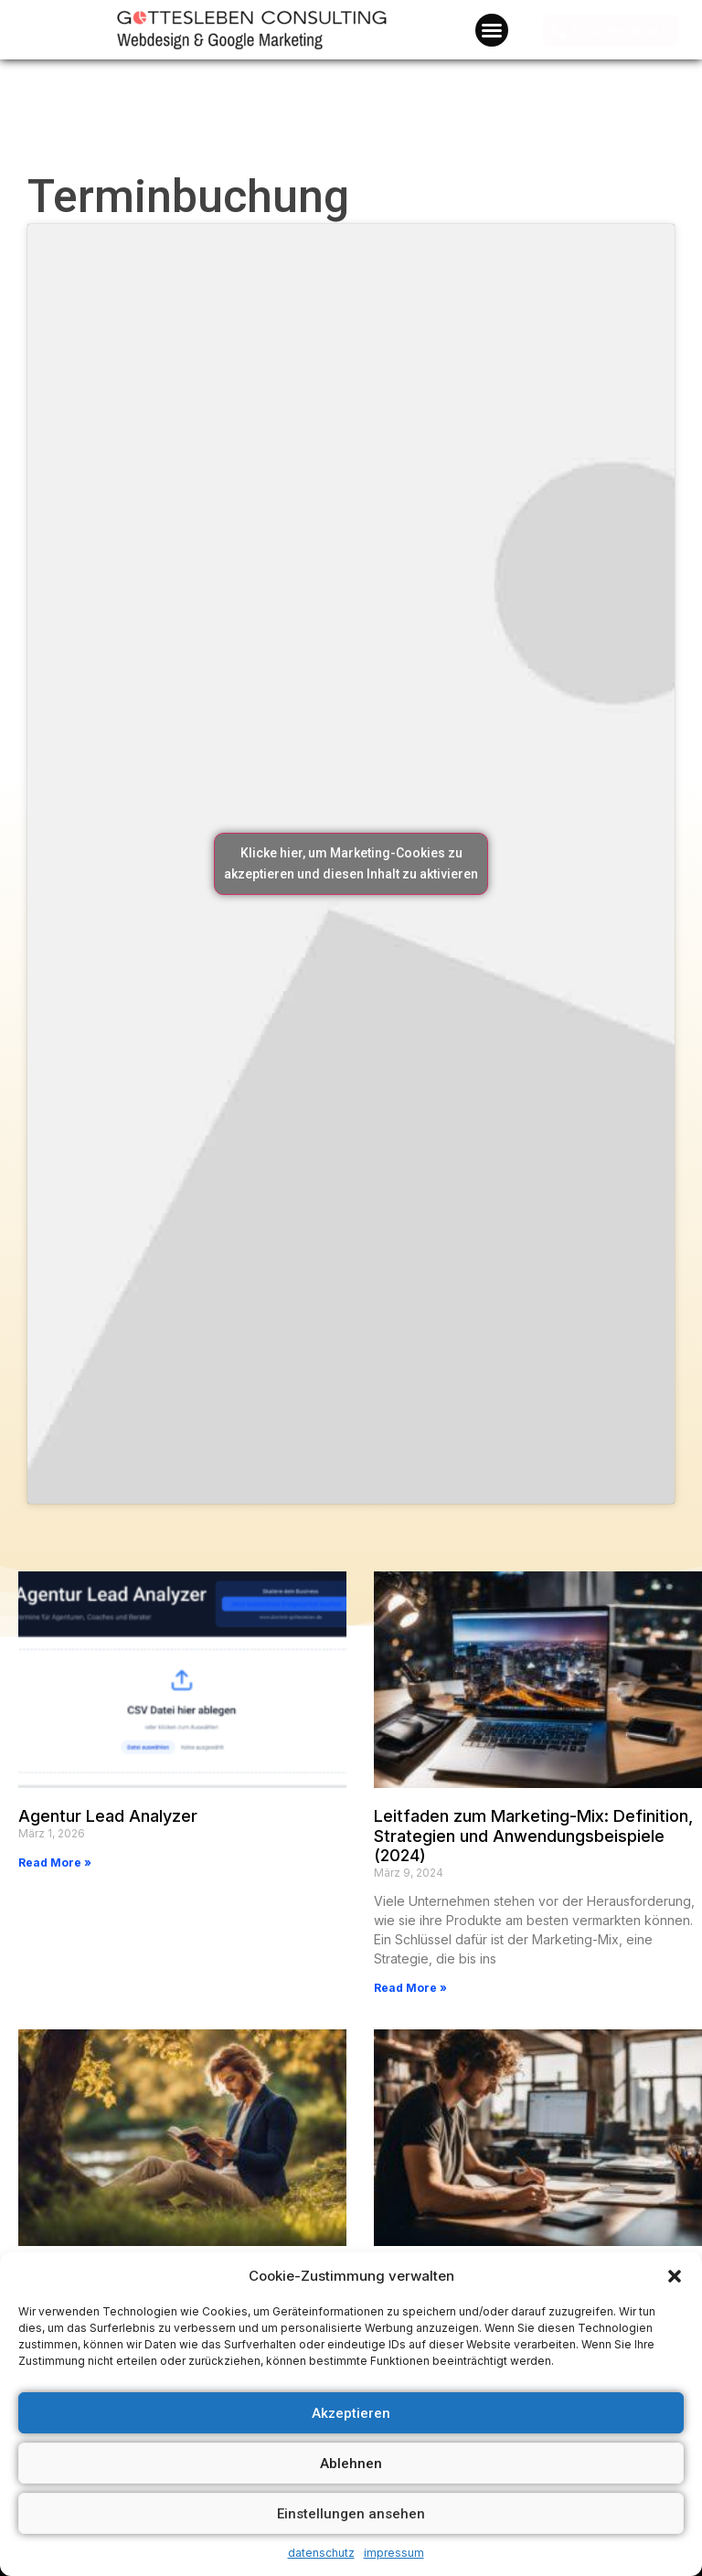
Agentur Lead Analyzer (107, 1816)
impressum (394, 2553)
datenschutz (321, 2553)
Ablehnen (351, 2463)
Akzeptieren (351, 2413)
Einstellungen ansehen (351, 2514)
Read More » (54, 1862)
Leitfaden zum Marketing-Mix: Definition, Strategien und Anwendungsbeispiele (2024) (533, 1835)
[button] (674, 2276)
